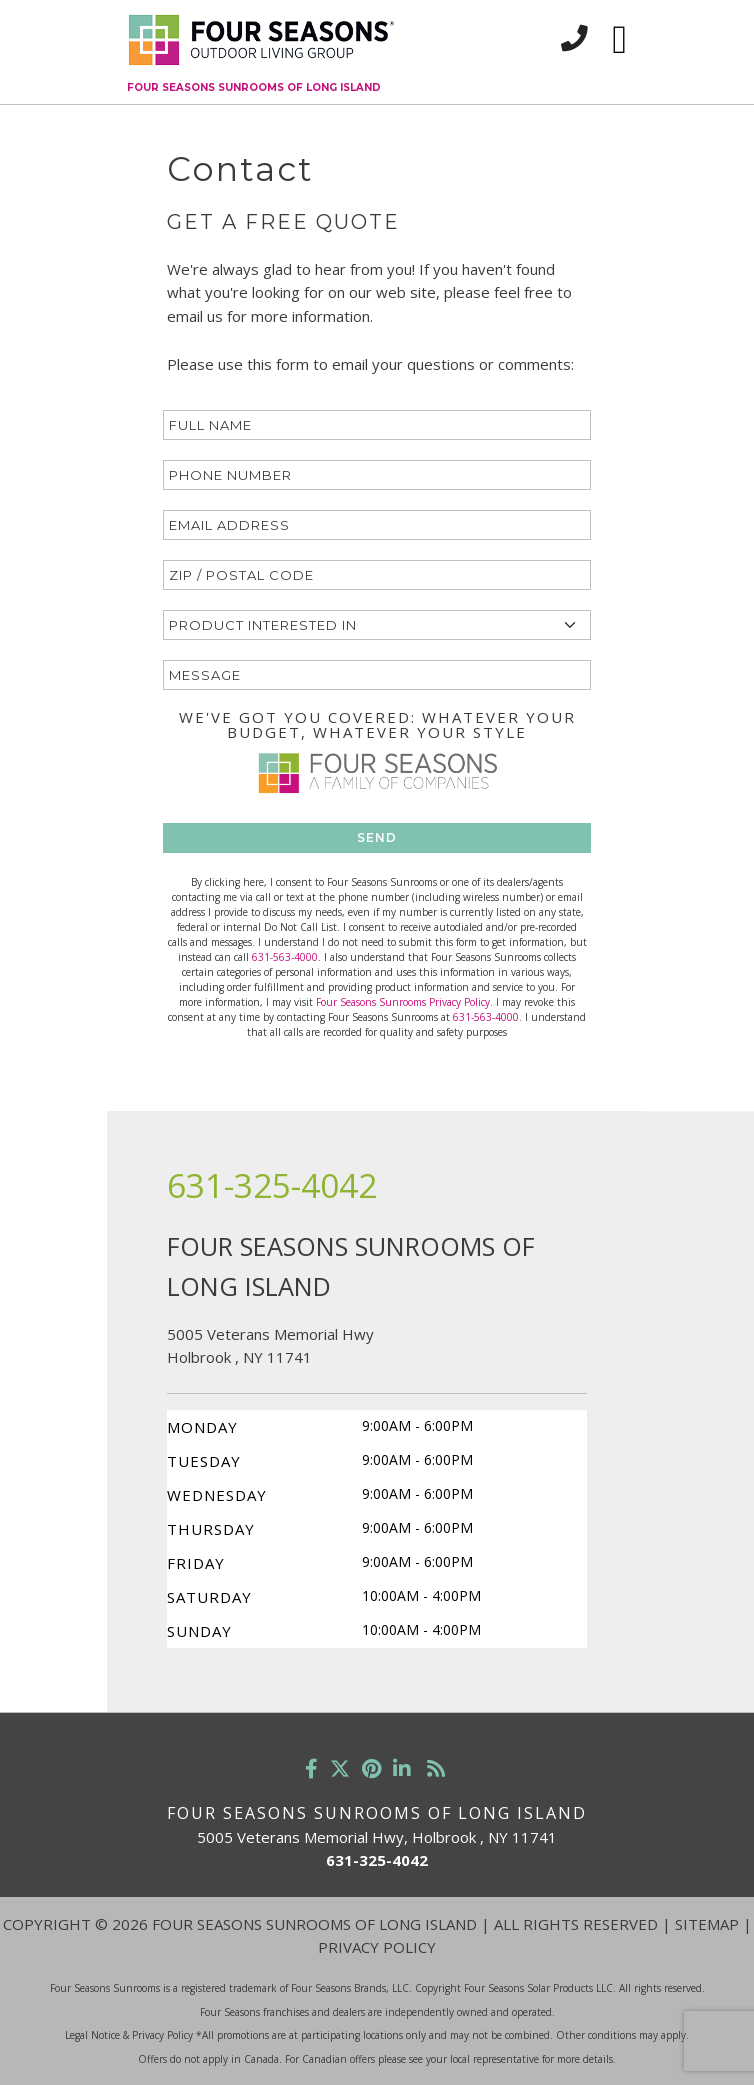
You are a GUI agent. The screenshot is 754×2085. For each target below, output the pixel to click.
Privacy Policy (377, 1947)
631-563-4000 (285, 957)
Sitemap (707, 1924)
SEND (377, 837)
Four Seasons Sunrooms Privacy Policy (403, 1002)
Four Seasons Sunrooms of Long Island (254, 87)
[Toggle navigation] (619, 40)
